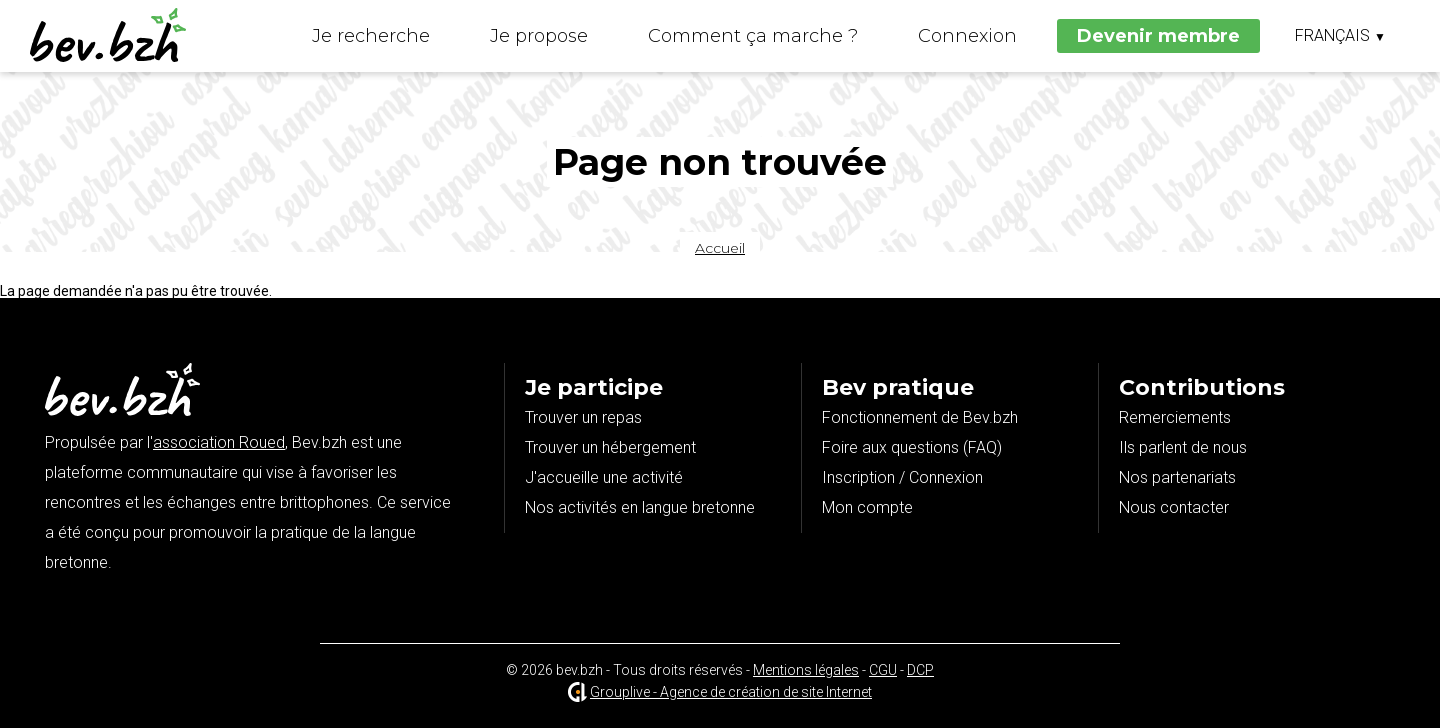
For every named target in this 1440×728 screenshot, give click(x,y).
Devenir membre (1158, 36)
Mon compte (867, 507)
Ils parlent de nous (1183, 447)
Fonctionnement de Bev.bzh (920, 417)
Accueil (720, 248)
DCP (920, 670)
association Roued (219, 442)
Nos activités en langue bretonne (640, 507)
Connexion (967, 36)
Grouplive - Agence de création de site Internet (731, 692)
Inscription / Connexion (902, 477)
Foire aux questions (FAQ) (912, 447)
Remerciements (1175, 417)
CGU (883, 670)
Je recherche (371, 36)
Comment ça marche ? (753, 36)
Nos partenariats (1177, 477)
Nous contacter (1174, 507)
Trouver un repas (583, 417)
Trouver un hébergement (610, 447)
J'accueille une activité (604, 477)
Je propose (539, 36)
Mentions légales (806, 670)
